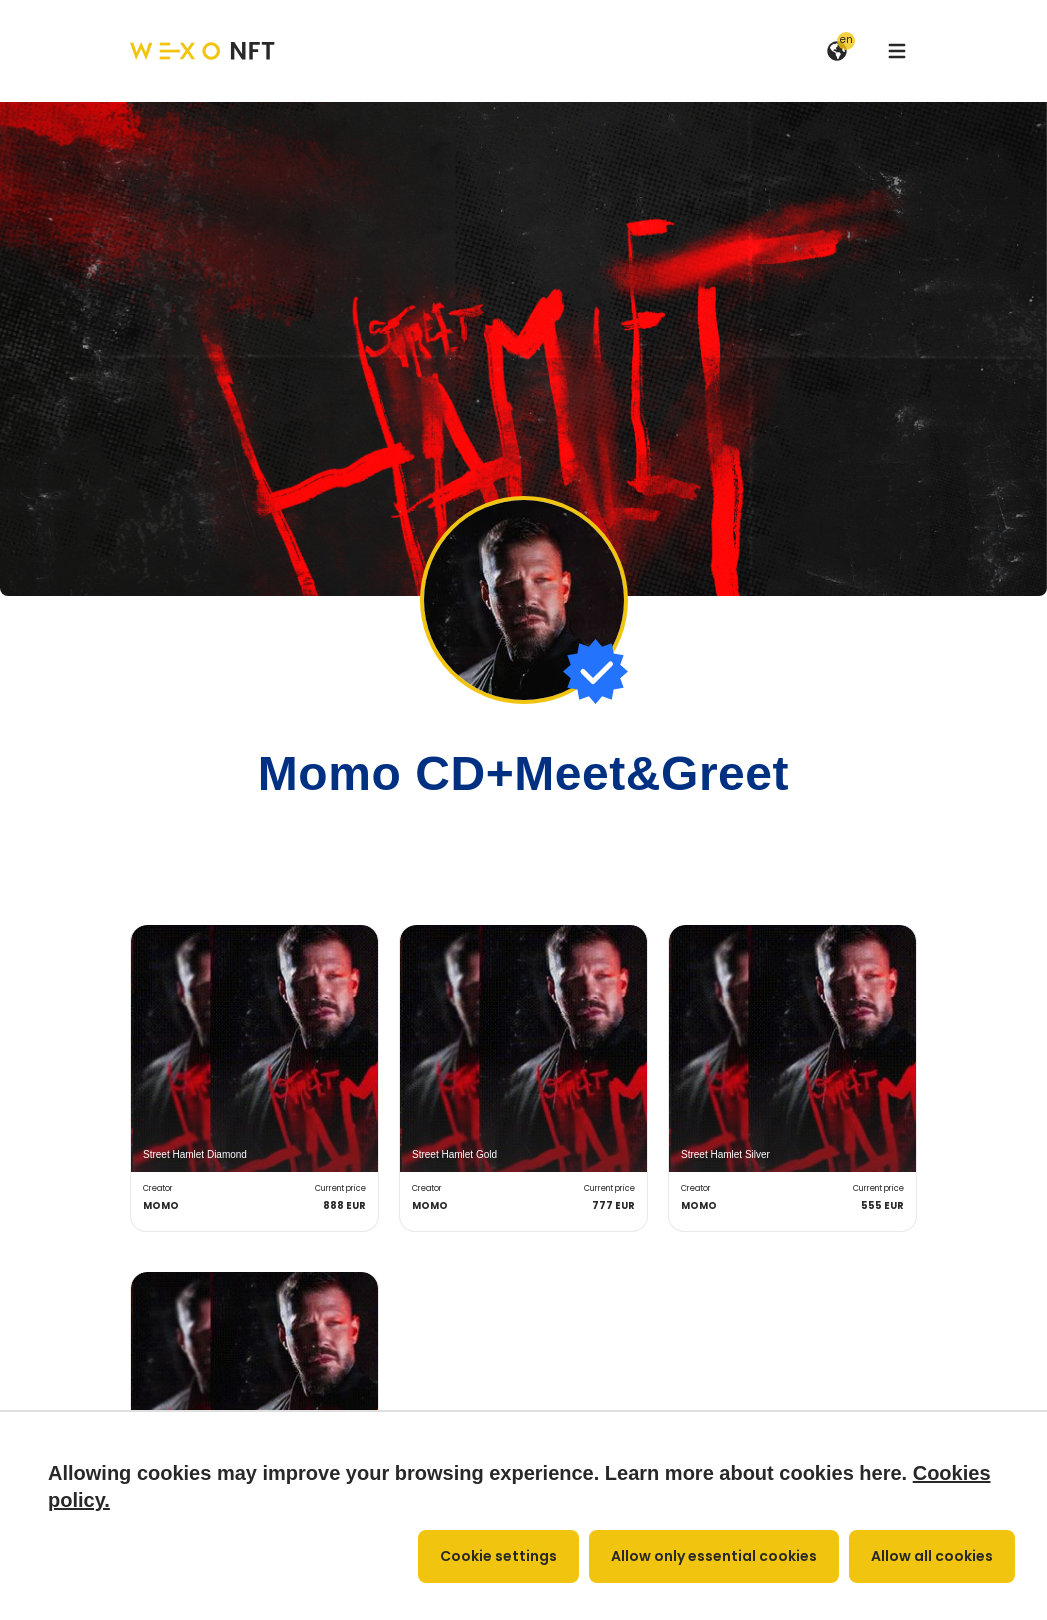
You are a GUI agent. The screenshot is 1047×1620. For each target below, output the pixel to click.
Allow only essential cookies (714, 1556)
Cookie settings (498, 1556)
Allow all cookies (932, 1556)
